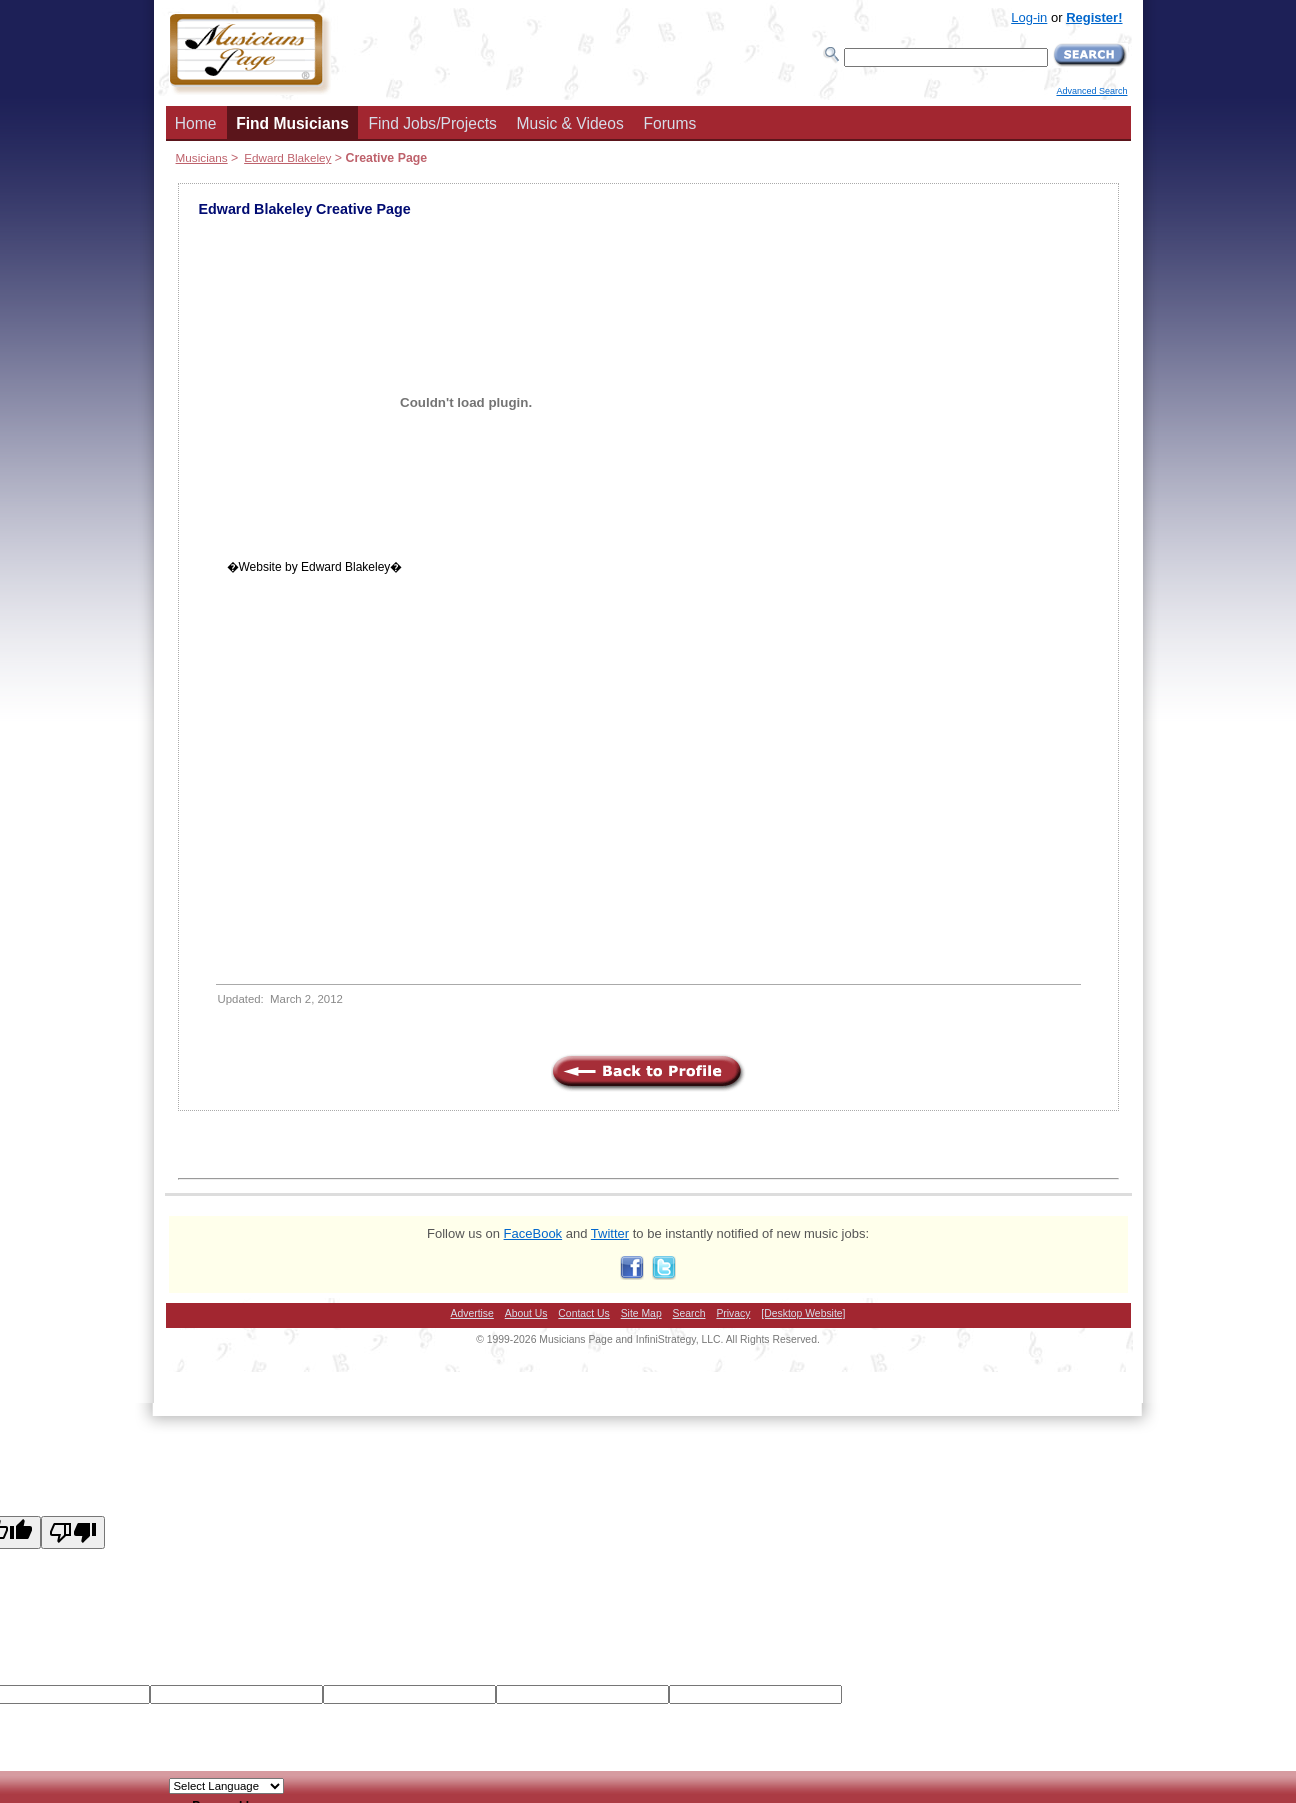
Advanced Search (1091, 91)
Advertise (472, 1313)
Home (196, 123)
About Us (526, 1313)
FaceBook (533, 1233)
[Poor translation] (73, 1532)
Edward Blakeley (287, 157)
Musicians (202, 157)
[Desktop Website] (803, 1313)
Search (689, 1313)
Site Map (641, 1313)
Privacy (733, 1313)
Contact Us (583, 1313)
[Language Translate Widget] (226, 1786)
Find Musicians (292, 123)
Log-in (1029, 17)
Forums (669, 123)
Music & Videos (570, 123)
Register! (1094, 17)
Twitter (610, 1233)
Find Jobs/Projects (433, 123)
